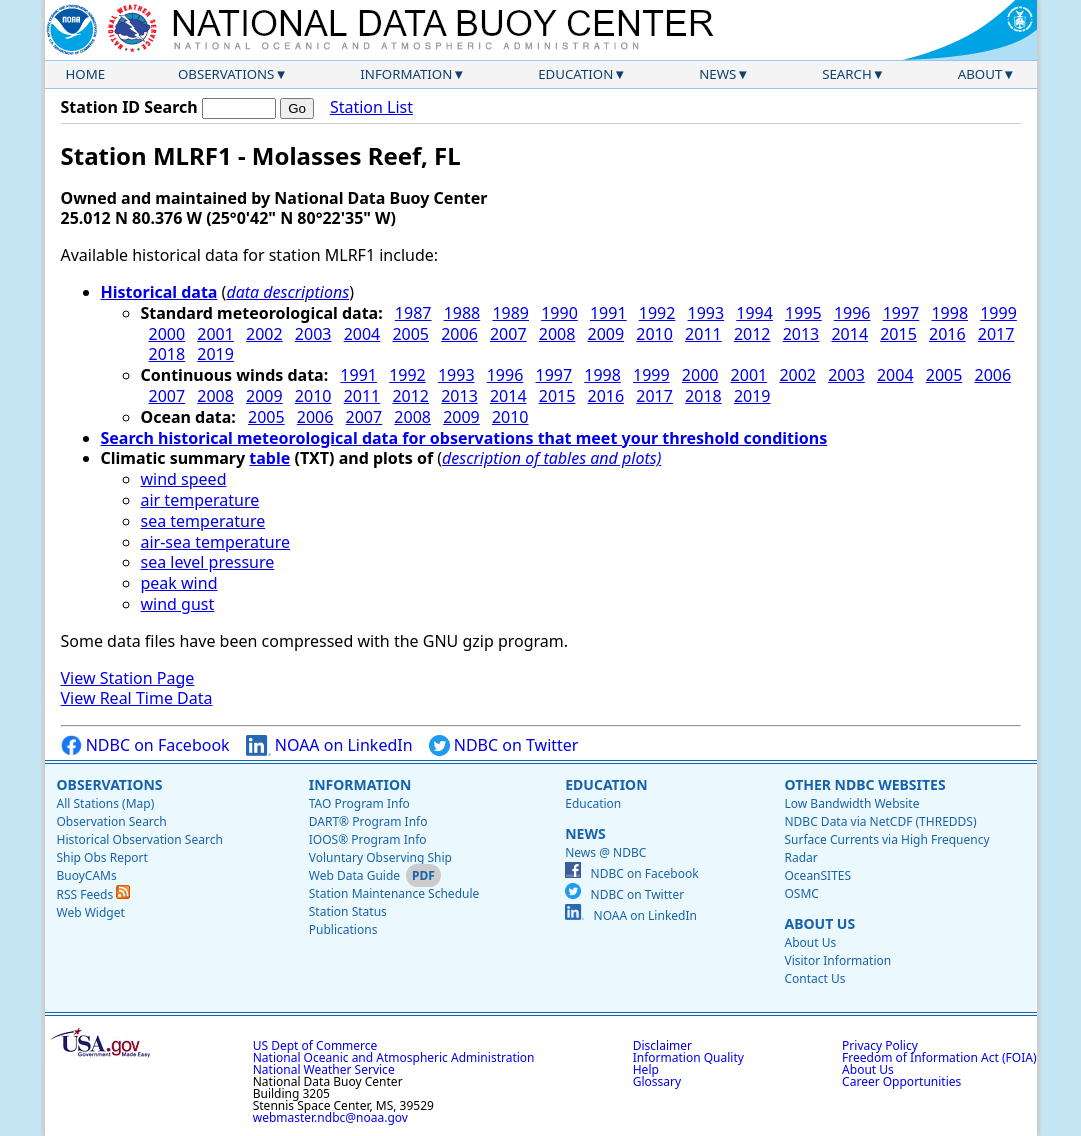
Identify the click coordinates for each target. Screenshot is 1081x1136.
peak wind (179, 583)
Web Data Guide (354, 875)
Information (406, 74)
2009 (606, 334)
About (980, 74)
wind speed (184, 479)
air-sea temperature (216, 542)
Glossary (657, 1081)
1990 (559, 313)
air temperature (200, 500)
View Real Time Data (137, 698)
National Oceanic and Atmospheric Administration (394, 1057)
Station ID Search (129, 107)
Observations (226, 74)
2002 (264, 334)
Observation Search (112, 821)
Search (847, 74)
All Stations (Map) (106, 803)
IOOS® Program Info (368, 839)
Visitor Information (837, 960)
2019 (215, 354)
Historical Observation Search (140, 839)
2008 (557, 334)
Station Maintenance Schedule (394, 893)
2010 (654, 334)
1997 (901, 313)
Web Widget (91, 912)
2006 (459, 334)
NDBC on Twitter (504, 745)
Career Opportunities (901, 1081)
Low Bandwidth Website (851, 803)
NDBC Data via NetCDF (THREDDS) (880, 821)
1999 (998, 313)
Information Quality (688, 1057)
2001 (215, 334)
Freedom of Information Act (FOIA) (939, 1057)
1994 (754, 313)
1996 (852, 313)
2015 (898, 334)
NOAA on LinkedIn (329, 745)
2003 (313, 334)
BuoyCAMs (87, 875)
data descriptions (287, 292)
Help (646, 1069)
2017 (996, 334)
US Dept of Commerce (315, 1045)
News (717, 74)
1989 (510, 313)
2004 (362, 334)
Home (86, 74)
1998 (949, 313)
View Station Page (128, 678)
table (269, 458)
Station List (371, 107)
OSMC (801, 893)
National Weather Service (324, 1069)
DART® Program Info (368, 821)
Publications (343, 929)
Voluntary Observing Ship (380, 857)
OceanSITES (817, 875)
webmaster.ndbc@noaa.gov (330, 1117)
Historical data (159, 292)
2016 (947, 334)
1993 (706, 313)
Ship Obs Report (102, 857)
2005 (410, 334)
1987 (413, 313)
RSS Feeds (94, 894)
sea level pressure (208, 562)
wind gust (178, 604)
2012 (752, 334)
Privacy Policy (880, 1045)
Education (575, 74)
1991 (608, 313)
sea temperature (203, 521)
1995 (803, 313)
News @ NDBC (605, 852)
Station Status (348, 911)
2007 (508, 334)
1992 (657, 313)
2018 (167, 354)
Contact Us (814, 978)
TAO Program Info (359, 803)
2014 (849, 334)
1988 (462, 313)
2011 (703, 334)
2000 (167, 334)
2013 (801, 334)
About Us (819, 923)
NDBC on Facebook (145, 745)
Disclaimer (662, 1045)
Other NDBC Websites (864, 784)
